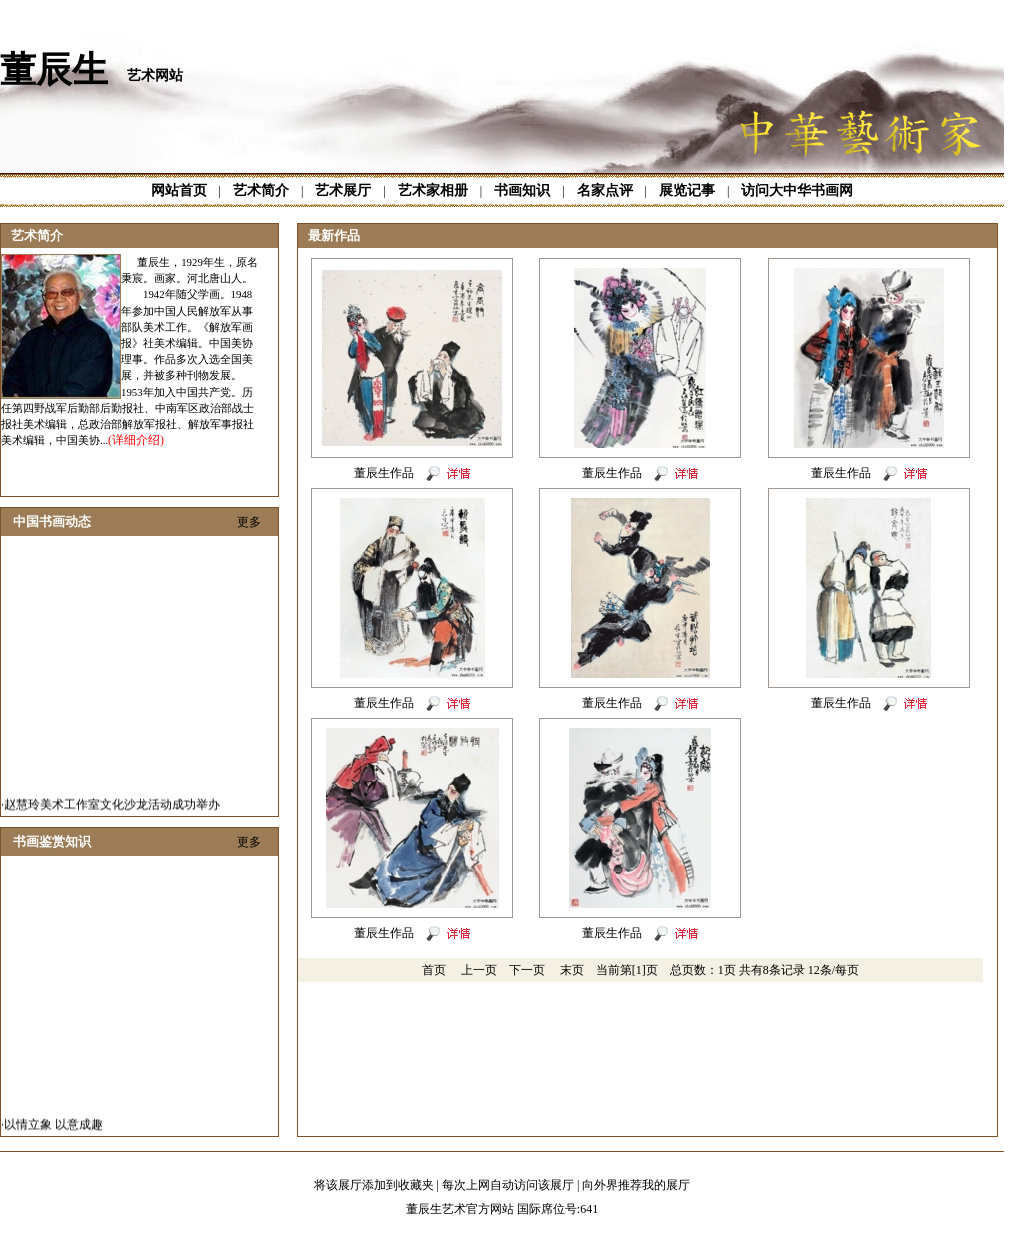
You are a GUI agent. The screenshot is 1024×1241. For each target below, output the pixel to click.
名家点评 (605, 190)
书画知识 (522, 190)
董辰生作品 (384, 473)
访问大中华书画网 (797, 190)
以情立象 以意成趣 (53, 1130)
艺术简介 (261, 190)
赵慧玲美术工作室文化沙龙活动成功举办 (112, 810)
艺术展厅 (343, 190)
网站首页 (179, 190)
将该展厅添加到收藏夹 (374, 1185)
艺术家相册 (433, 190)
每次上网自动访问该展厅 (508, 1185)
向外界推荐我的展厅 (636, 1185)
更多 (249, 522)
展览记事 (687, 190)
